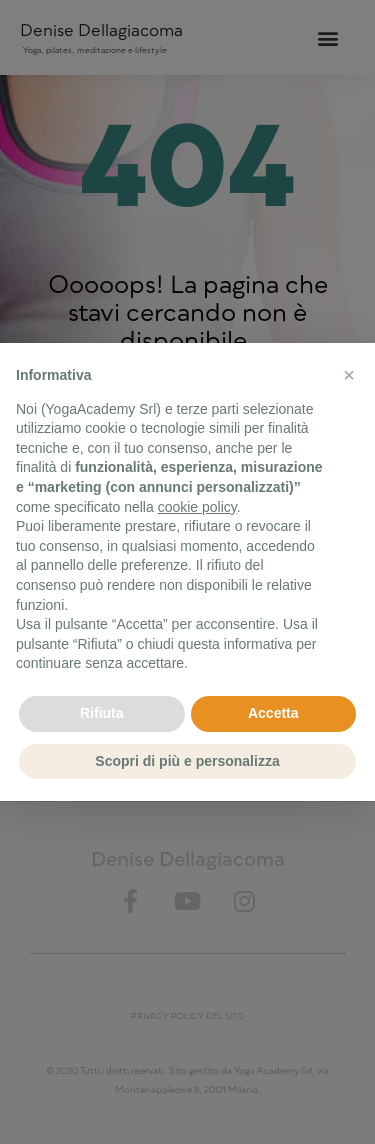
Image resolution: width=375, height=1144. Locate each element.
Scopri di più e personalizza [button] (187, 761)
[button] (349, 375)
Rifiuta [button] (102, 713)
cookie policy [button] (197, 507)
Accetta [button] (273, 713)
